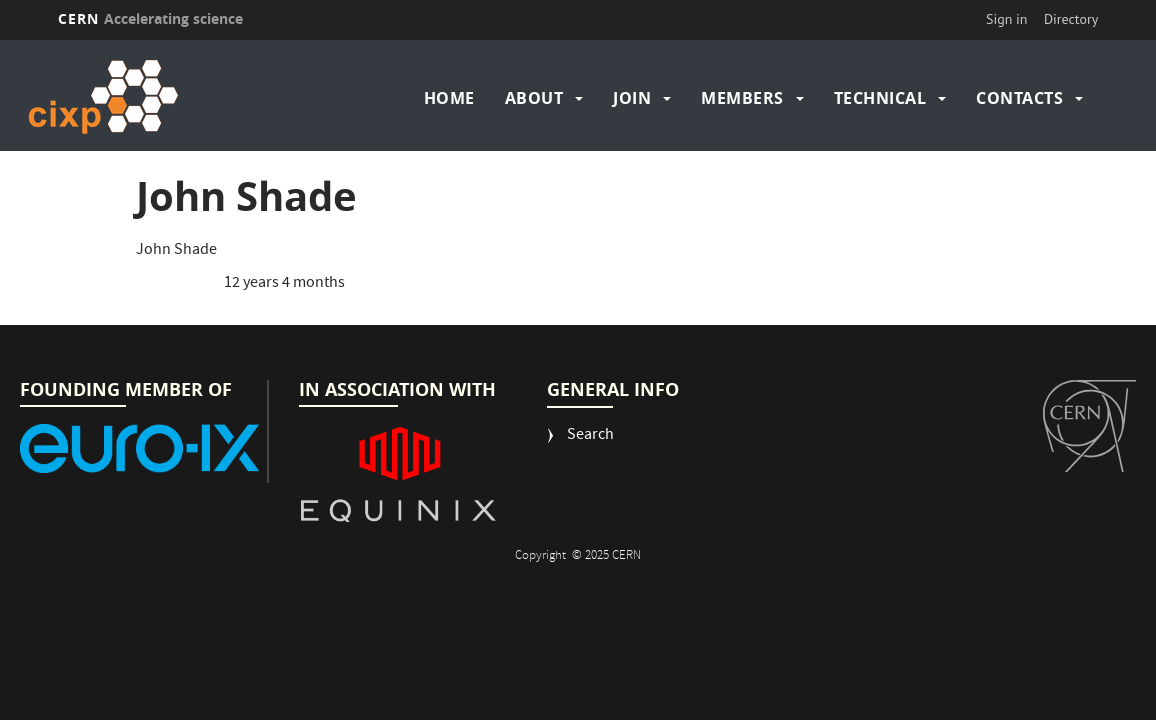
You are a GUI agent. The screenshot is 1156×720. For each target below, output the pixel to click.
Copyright (542, 556)
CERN (151, 18)
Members (742, 98)
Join (632, 98)
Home (449, 98)
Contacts (1019, 98)
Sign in (1007, 19)
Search (590, 436)
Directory (1071, 19)
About (534, 98)
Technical (880, 98)
